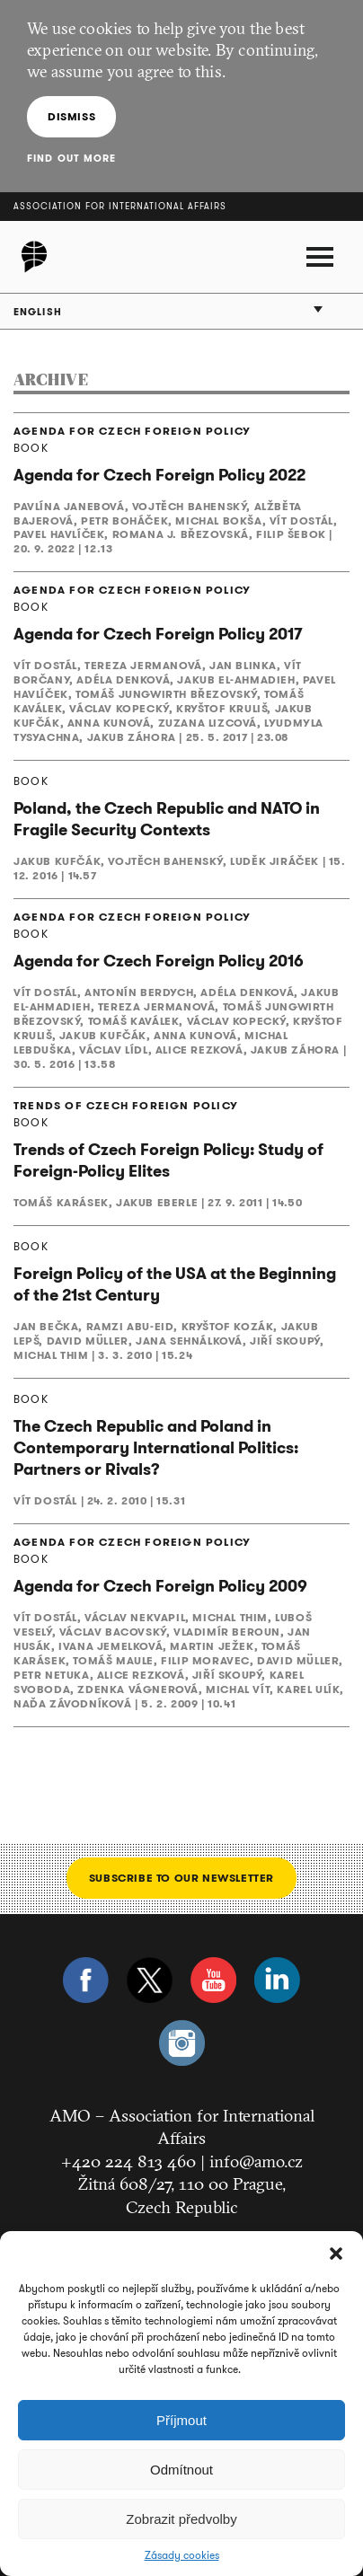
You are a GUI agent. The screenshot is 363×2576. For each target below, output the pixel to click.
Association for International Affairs (119, 206)
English (37, 311)
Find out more (71, 158)
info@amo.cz (256, 2161)
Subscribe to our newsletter (181, 1877)
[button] (336, 2254)
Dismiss (71, 116)
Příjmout (181, 2420)
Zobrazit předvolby (181, 2519)
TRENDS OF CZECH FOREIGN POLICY (125, 1105)
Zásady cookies (182, 2555)
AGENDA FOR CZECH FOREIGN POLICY (132, 431)
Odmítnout (181, 2469)
